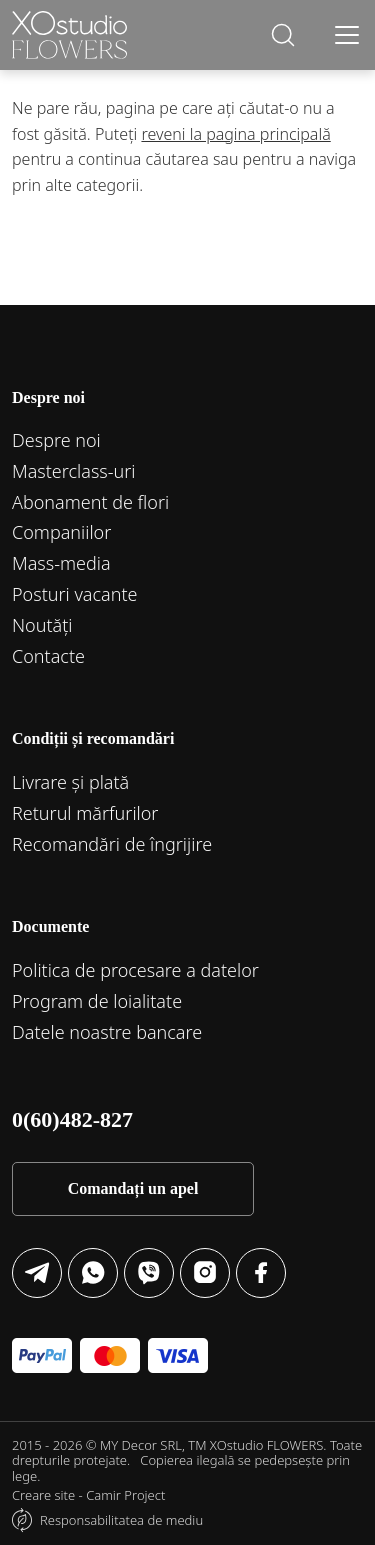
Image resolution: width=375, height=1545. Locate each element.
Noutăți (42, 625)
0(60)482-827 (72, 1119)
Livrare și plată (70, 782)
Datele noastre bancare (107, 1032)
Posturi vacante (75, 594)
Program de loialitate (97, 1001)
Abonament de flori (90, 502)
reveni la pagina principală (235, 134)
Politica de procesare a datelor (135, 970)
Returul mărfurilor (85, 813)
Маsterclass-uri (74, 471)
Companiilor (61, 532)
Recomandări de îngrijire (112, 844)
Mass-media (61, 563)
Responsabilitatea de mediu (121, 1520)
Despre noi (56, 440)
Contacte (48, 656)
